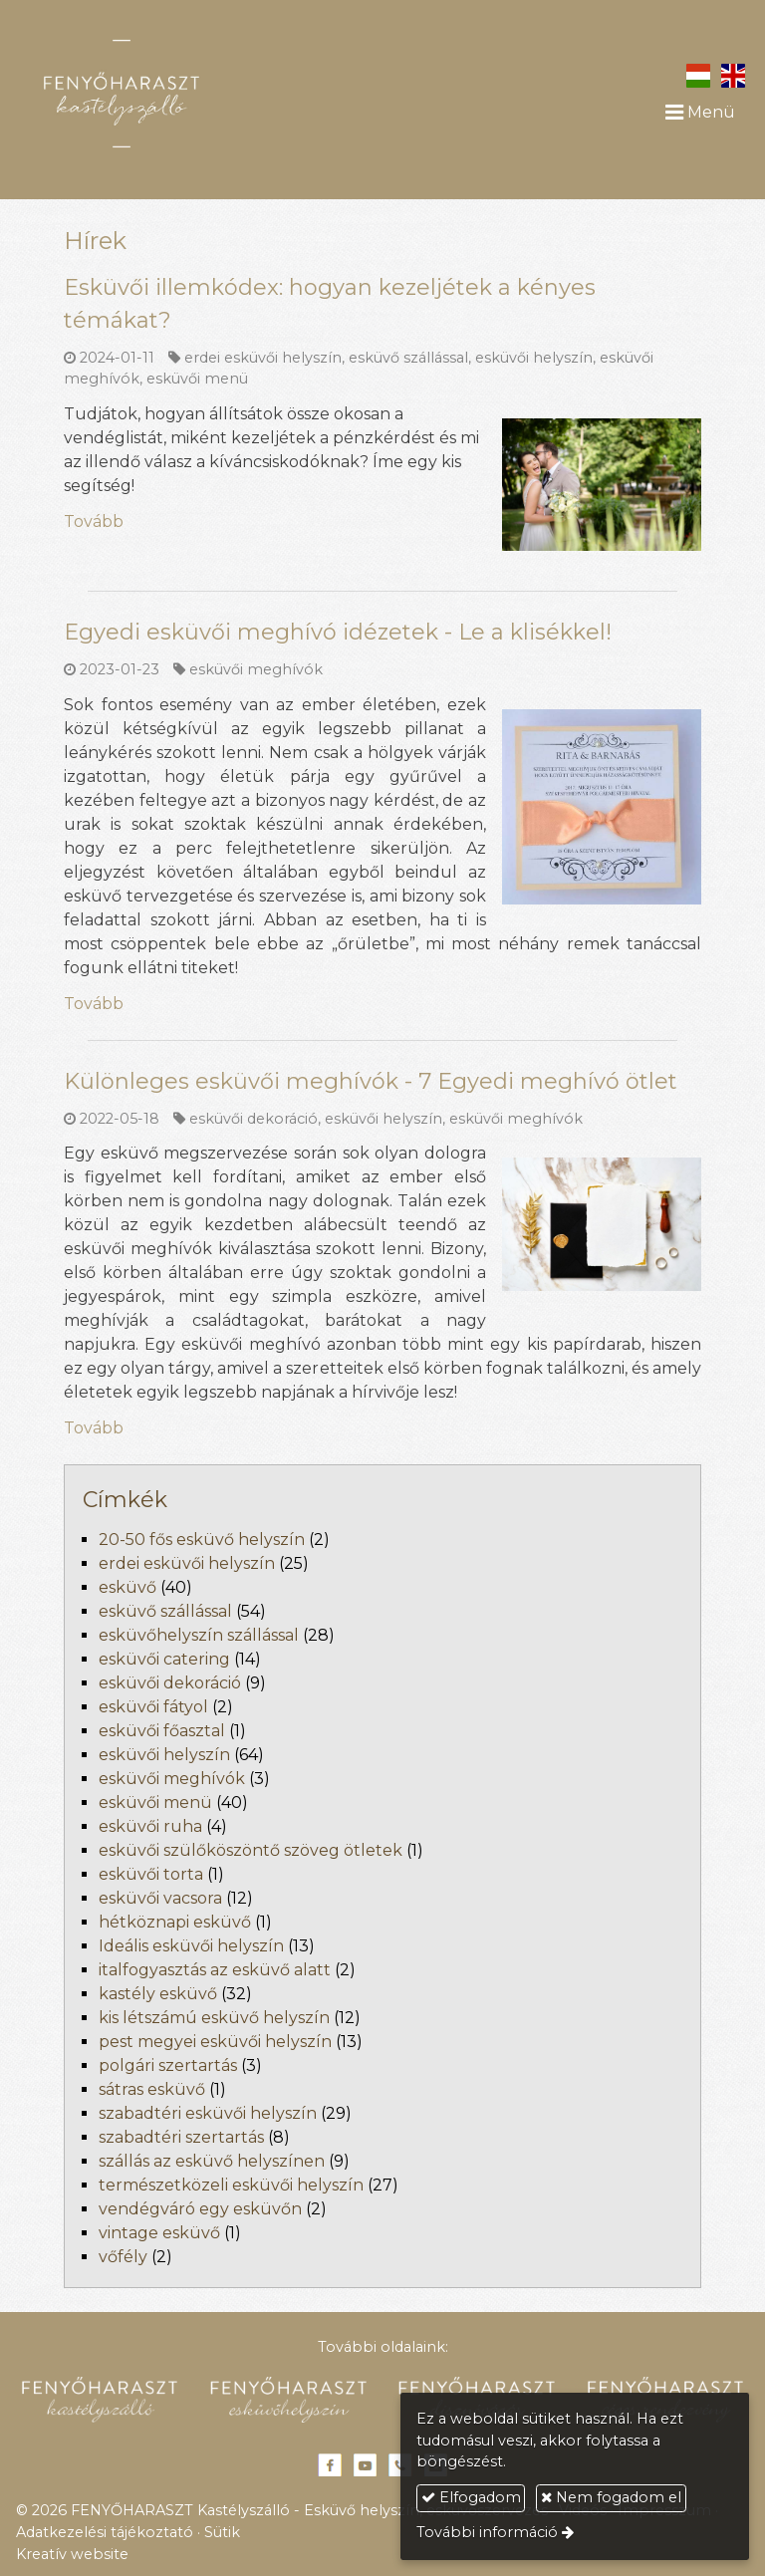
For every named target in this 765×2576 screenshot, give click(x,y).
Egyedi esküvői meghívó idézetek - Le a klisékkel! (338, 632)
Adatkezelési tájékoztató (104, 2532)
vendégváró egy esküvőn (200, 2208)
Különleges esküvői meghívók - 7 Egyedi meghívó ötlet (370, 1081)
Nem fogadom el (611, 2497)
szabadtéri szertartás (181, 2137)
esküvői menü (197, 378)
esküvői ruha (150, 1826)
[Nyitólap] (174, 93)
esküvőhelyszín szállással (199, 1635)
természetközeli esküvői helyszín (231, 2185)
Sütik (222, 2532)
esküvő (127, 1587)
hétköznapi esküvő (175, 1922)
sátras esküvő (152, 2089)
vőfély (123, 2256)
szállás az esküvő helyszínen (212, 2161)
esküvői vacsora (160, 1898)
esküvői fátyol (153, 1706)
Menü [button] (700, 112)
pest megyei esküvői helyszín (215, 2041)
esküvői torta (151, 1874)
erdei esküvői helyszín (263, 358)
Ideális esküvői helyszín (191, 1945)
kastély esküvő (158, 1993)
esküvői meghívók (256, 669)
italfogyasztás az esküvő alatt (215, 1969)
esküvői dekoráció (253, 1119)
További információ (487, 2532)
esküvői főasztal (162, 1730)
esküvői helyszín (534, 358)
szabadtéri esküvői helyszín (208, 2113)
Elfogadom (471, 2497)
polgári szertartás (168, 2065)
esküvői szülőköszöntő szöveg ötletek (250, 1850)
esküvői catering (164, 1659)
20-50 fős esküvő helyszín (202, 1539)
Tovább (94, 521)
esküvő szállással (408, 358)
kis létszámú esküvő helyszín (214, 2017)
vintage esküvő (159, 2232)
